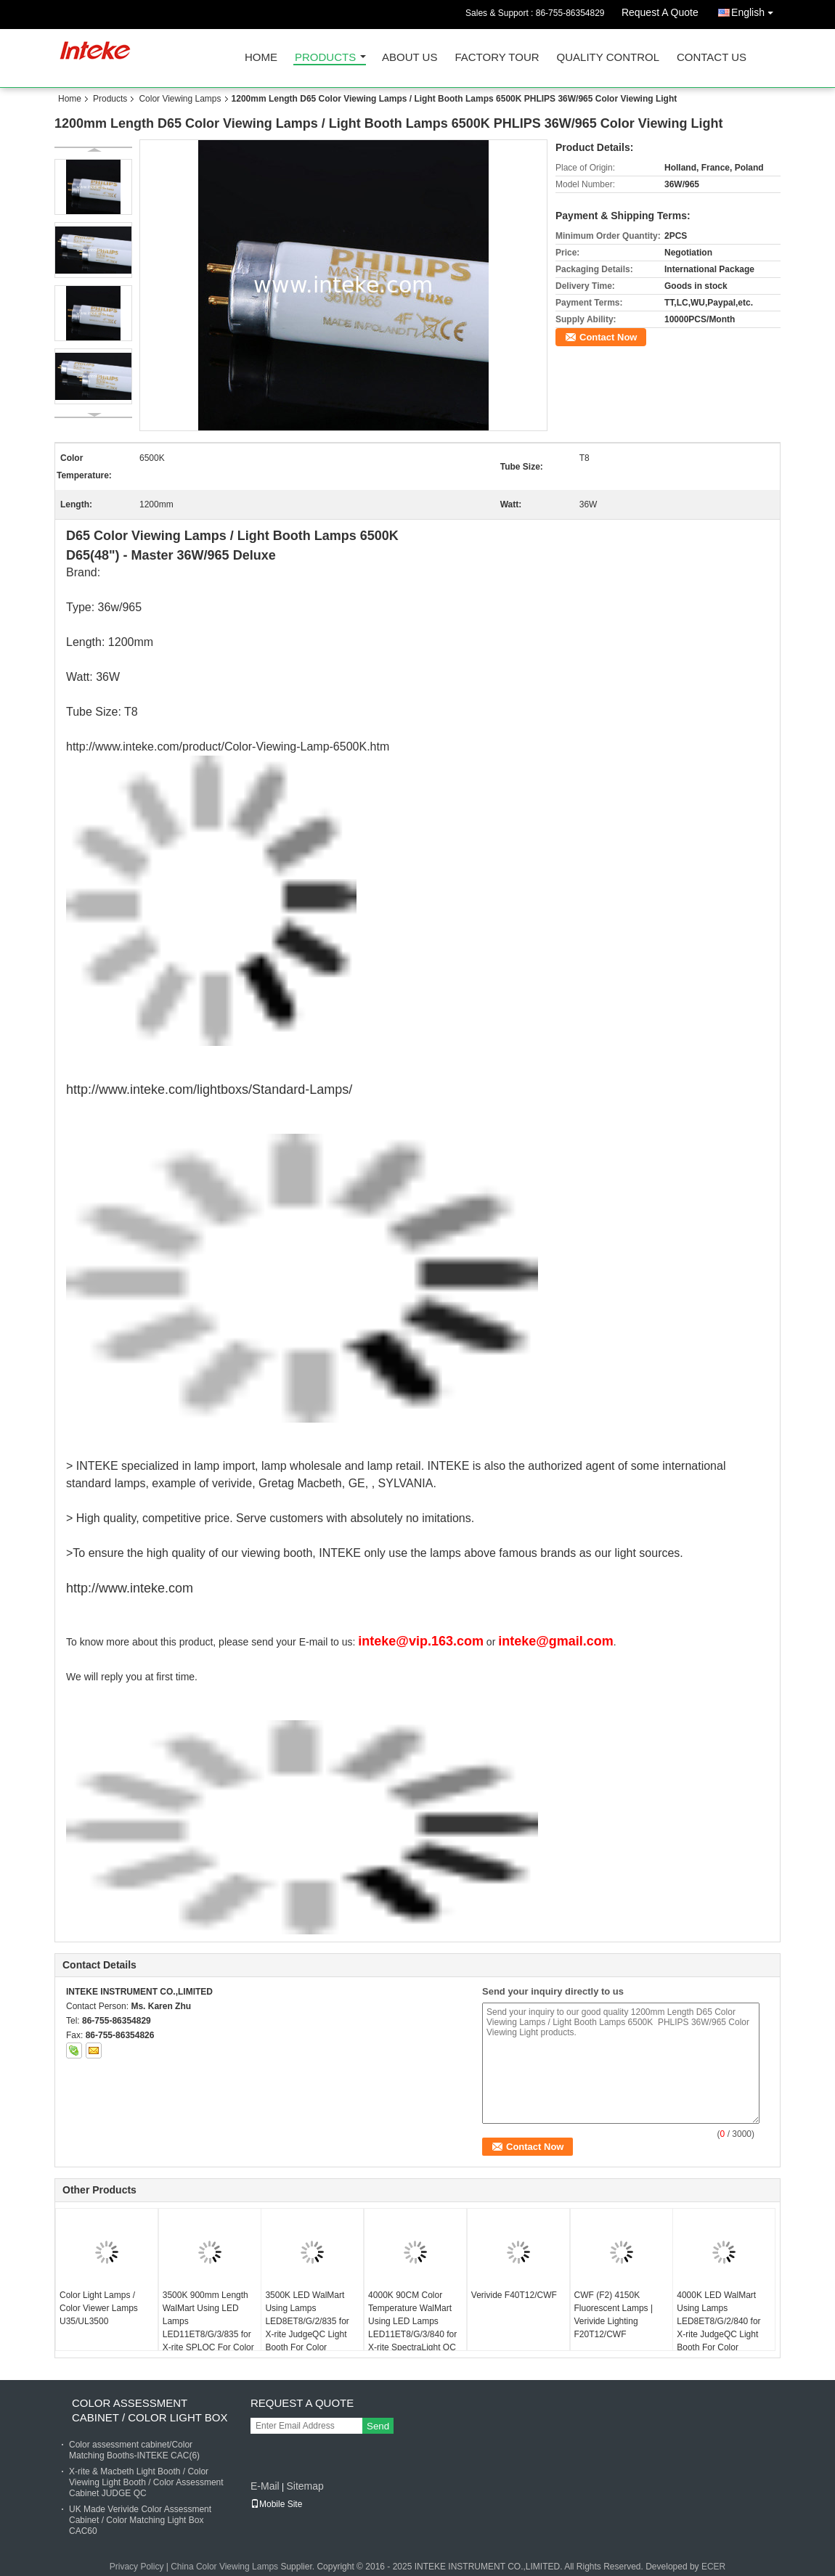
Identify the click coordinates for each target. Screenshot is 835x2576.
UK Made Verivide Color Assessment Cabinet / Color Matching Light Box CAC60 (140, 2520)
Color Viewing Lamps (180, 99)
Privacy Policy (137, 2566)
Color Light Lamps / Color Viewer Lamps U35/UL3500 (99, 2308)
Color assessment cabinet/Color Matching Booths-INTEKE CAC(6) (134, 2450)
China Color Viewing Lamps (224, 2566)
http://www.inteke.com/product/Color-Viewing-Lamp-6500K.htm (227, 746)
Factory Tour (497, 57)
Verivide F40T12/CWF (514, 2295)
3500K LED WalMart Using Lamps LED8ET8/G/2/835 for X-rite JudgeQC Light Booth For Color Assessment (307, 2328)
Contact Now (608, 337)
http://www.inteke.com (129, 1588)
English (756, 9)
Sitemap (304, 2486)
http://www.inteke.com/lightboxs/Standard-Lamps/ (209, 1089)
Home (261, 57)
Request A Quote (660, 12)
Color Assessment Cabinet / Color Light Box (150, 2410)
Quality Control (608, 57)
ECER (713, 2566)
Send (378, 2426)
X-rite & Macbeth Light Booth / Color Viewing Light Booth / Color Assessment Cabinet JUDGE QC (146, 2482)
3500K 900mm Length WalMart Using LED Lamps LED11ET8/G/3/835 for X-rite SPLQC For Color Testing (208, 2328)
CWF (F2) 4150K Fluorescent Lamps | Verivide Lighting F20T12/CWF (613, 2314)
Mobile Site (276, 2504)
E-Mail (265, 2486)
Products (325, 57)
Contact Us (711, 57)
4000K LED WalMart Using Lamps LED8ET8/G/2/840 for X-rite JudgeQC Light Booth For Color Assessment (718, 2328)
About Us (409, 57)
